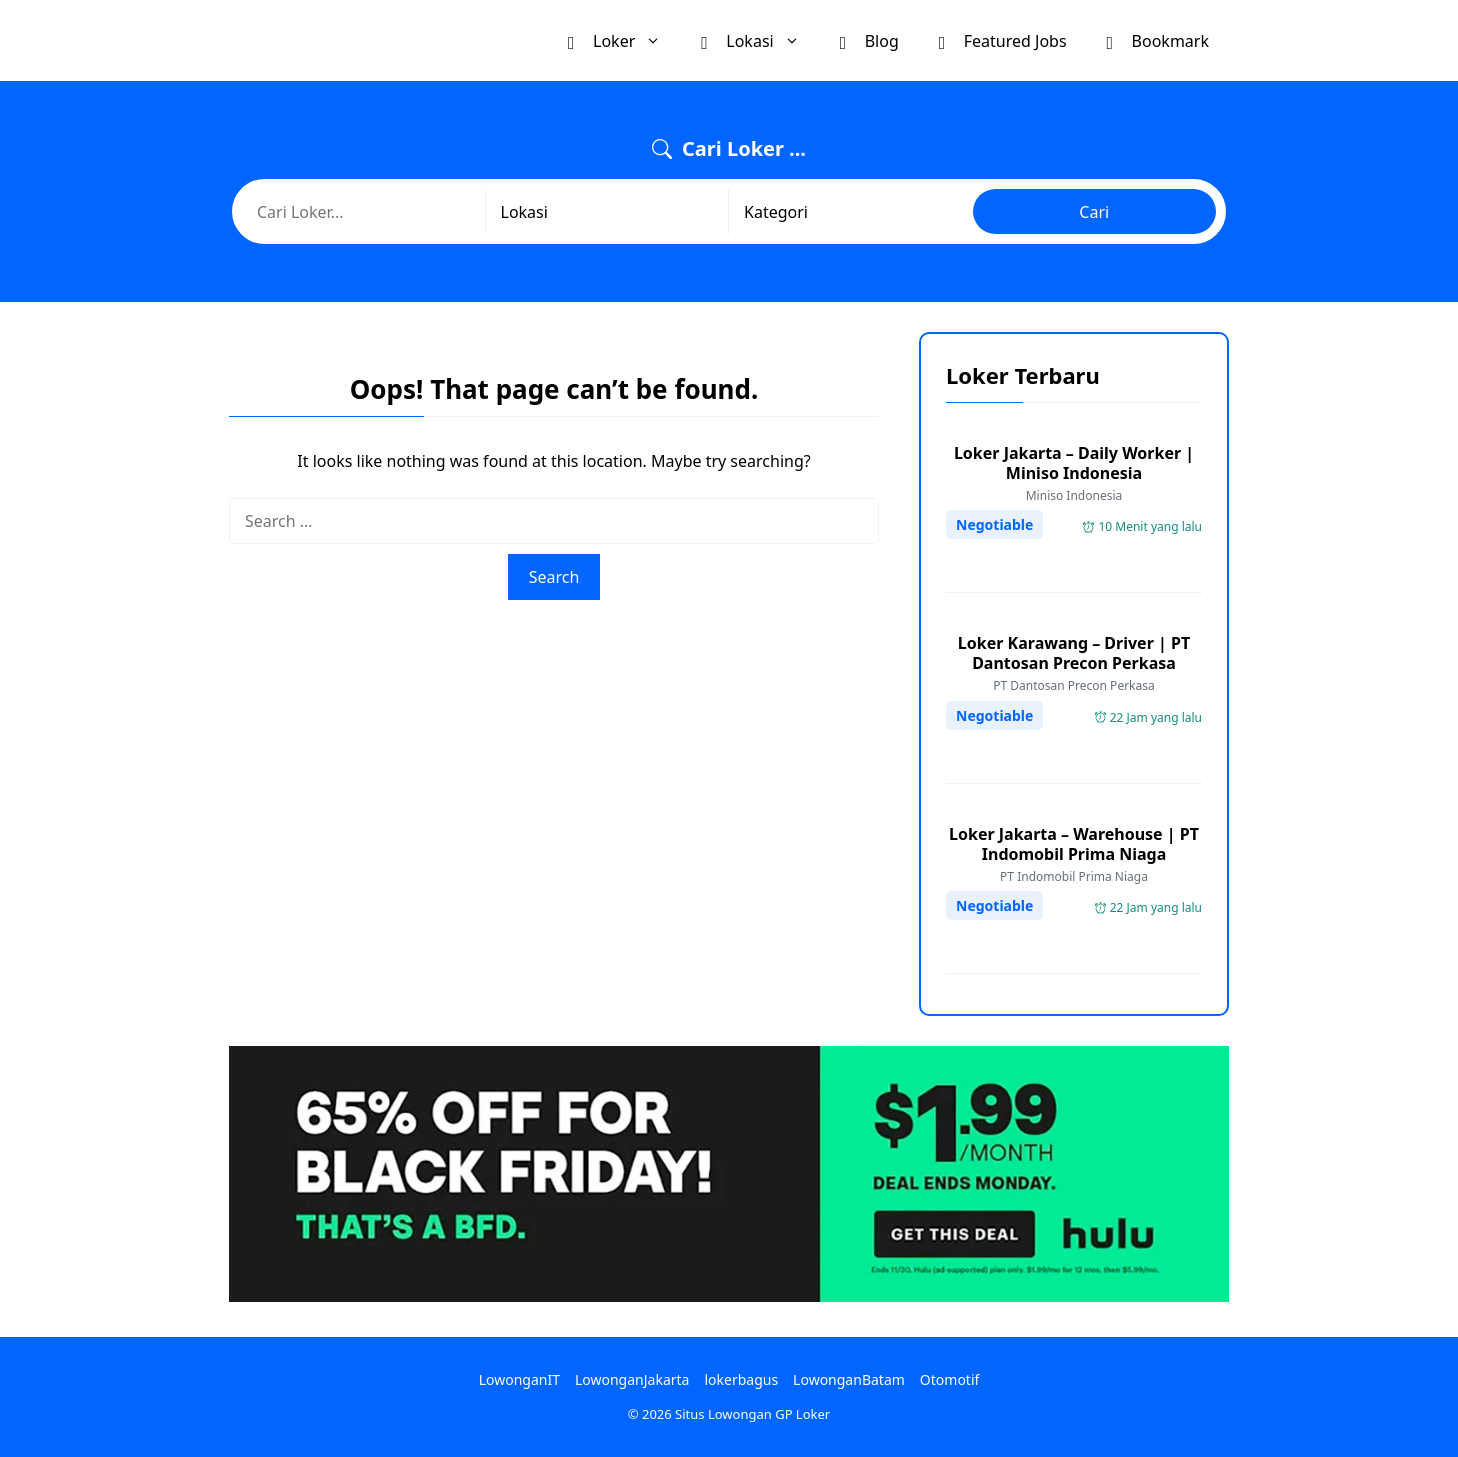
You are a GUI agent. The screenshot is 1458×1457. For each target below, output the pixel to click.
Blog (869, 40)
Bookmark (1158, 40)
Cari (1094, 212)
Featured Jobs (1003, 40)
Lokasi (760, 40)
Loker (624, 40)
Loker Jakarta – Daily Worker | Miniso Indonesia (1074, 463)
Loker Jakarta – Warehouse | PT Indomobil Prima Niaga (1074, 844)
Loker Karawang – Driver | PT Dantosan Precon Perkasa (1074, 653)
